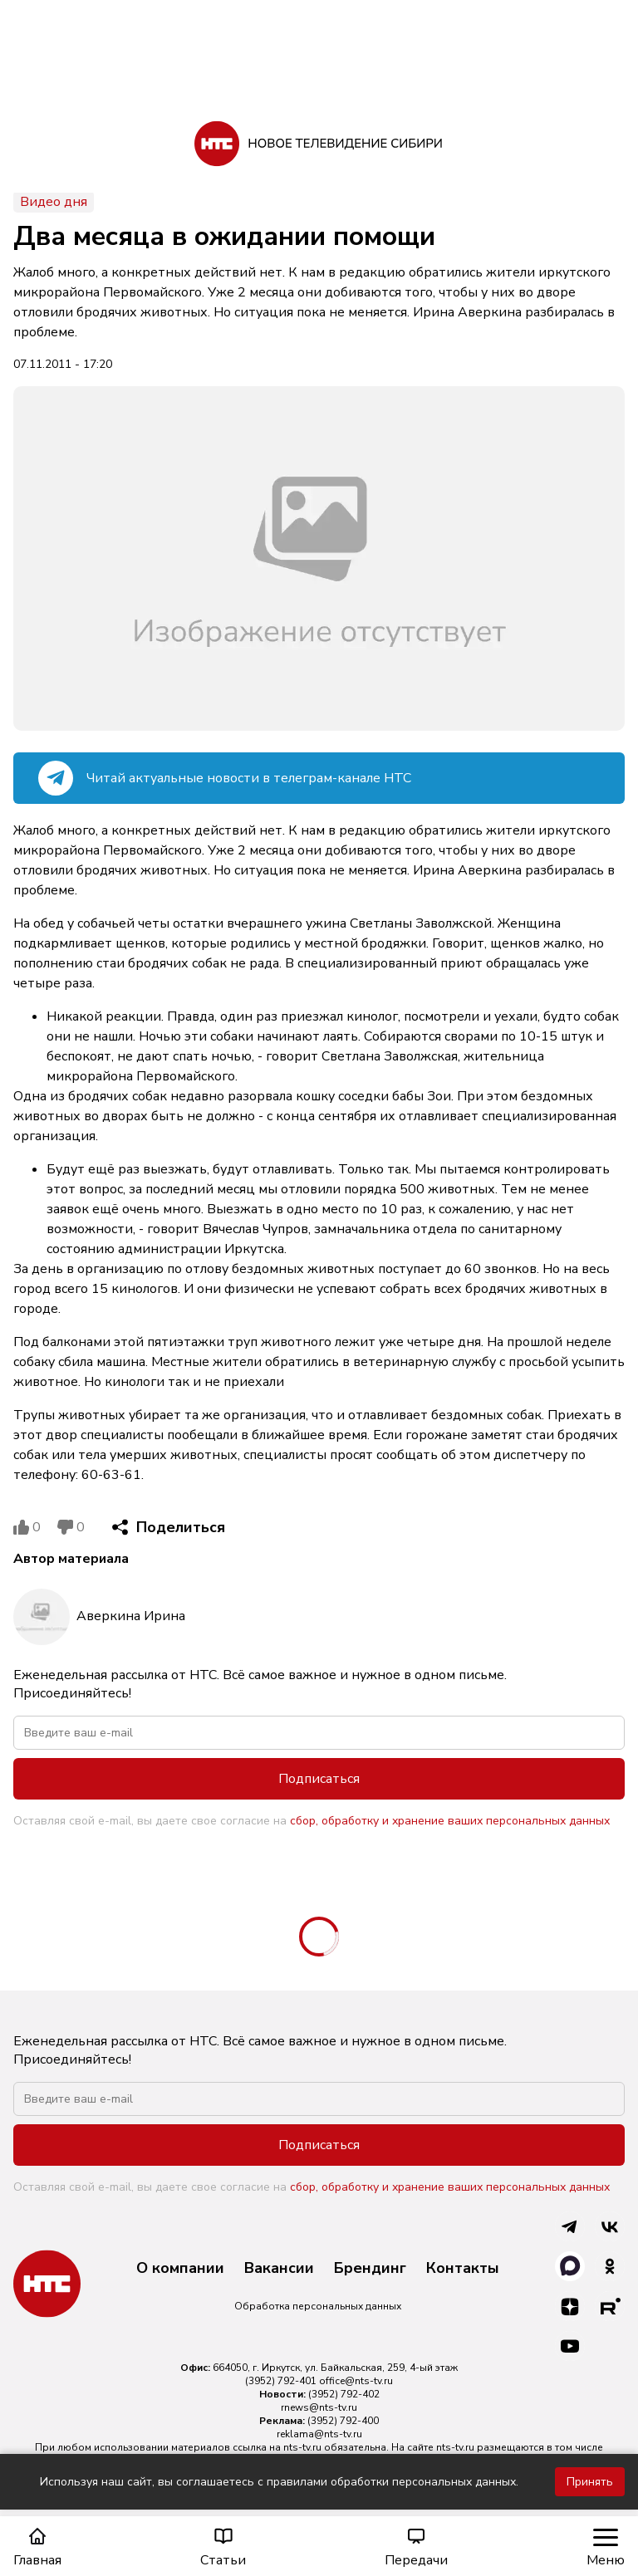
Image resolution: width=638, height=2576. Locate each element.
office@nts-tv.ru (356, 2380)
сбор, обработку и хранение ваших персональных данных (450, 1821)
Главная (37, 2547)
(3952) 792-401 (281, 2380)
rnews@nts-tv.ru (319, 2407)
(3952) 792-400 (343, 2420)
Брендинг (370, 2269)
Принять (590, 2482)
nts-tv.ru (302, 2447)
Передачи (416, 2547)
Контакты (462, 2269)
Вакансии (279, 2269)
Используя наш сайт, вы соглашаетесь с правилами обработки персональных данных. (279, 2482)
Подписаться (319, 1779)
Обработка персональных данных (317, 2306)
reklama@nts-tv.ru (319, 2434)
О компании (180, 2269)
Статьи (223, 2547)
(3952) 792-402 (344, 2394)
